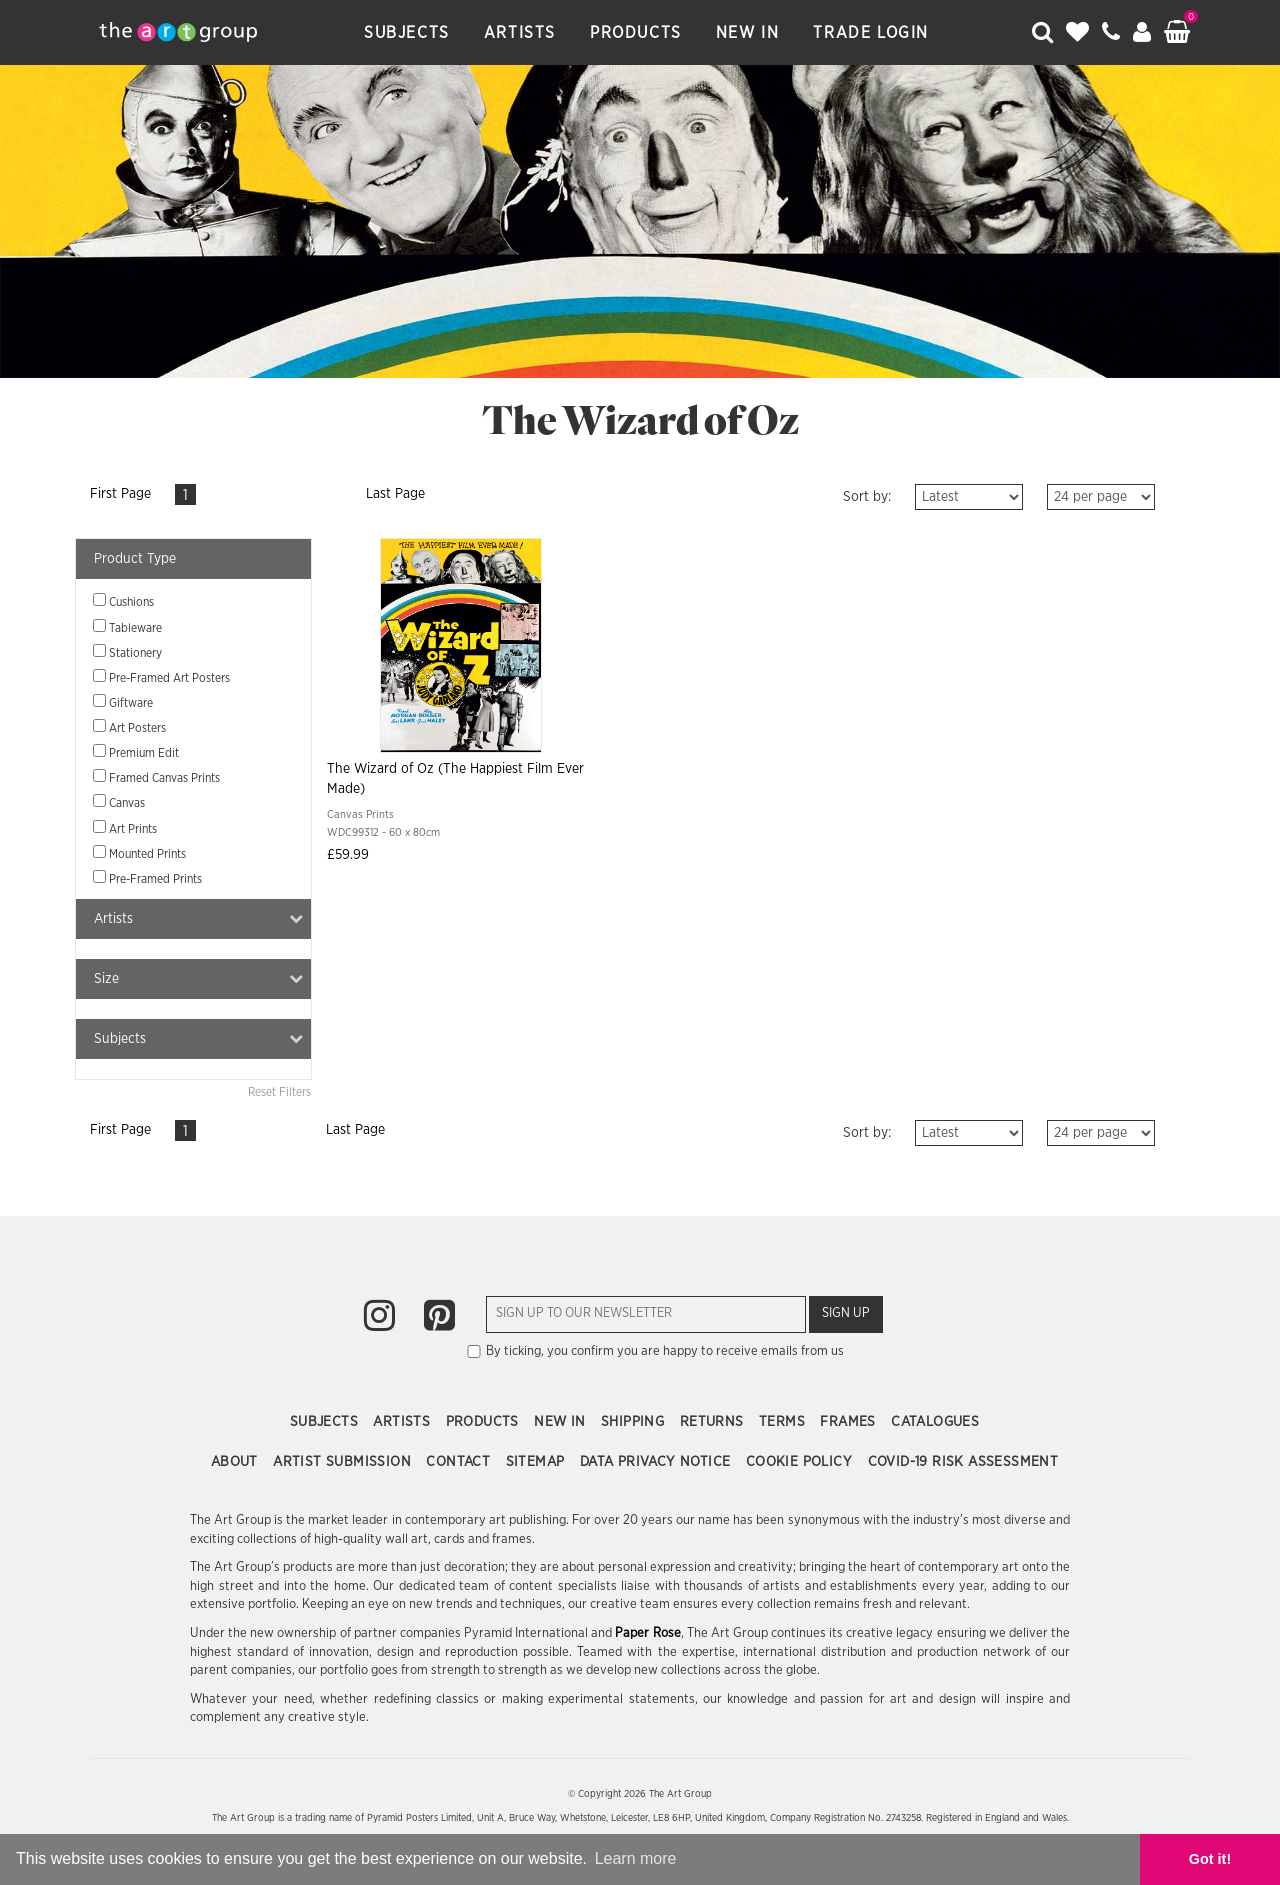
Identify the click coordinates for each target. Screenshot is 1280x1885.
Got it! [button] (1210, 1859)
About (236, 1462)
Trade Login (871, 33)
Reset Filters (279, 1092)
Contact (460, 1462)
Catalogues (935, 1422)
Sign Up (846, 1313)
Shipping (635, 1422)
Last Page (395, 494)
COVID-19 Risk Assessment (963, 1462)
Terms (784, 1422)
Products (636, 33)
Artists (520, 33)
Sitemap (537, 1462)
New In (748, 33)
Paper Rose (647, 1633)
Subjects (407, 33)
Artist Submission (344, 1462)
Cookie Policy (801, 1462)
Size (198, 978)
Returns (714, 1422)
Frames (850, 1422)
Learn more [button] (636, 1858)
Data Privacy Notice (657, 1462)
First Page (120, 494)
